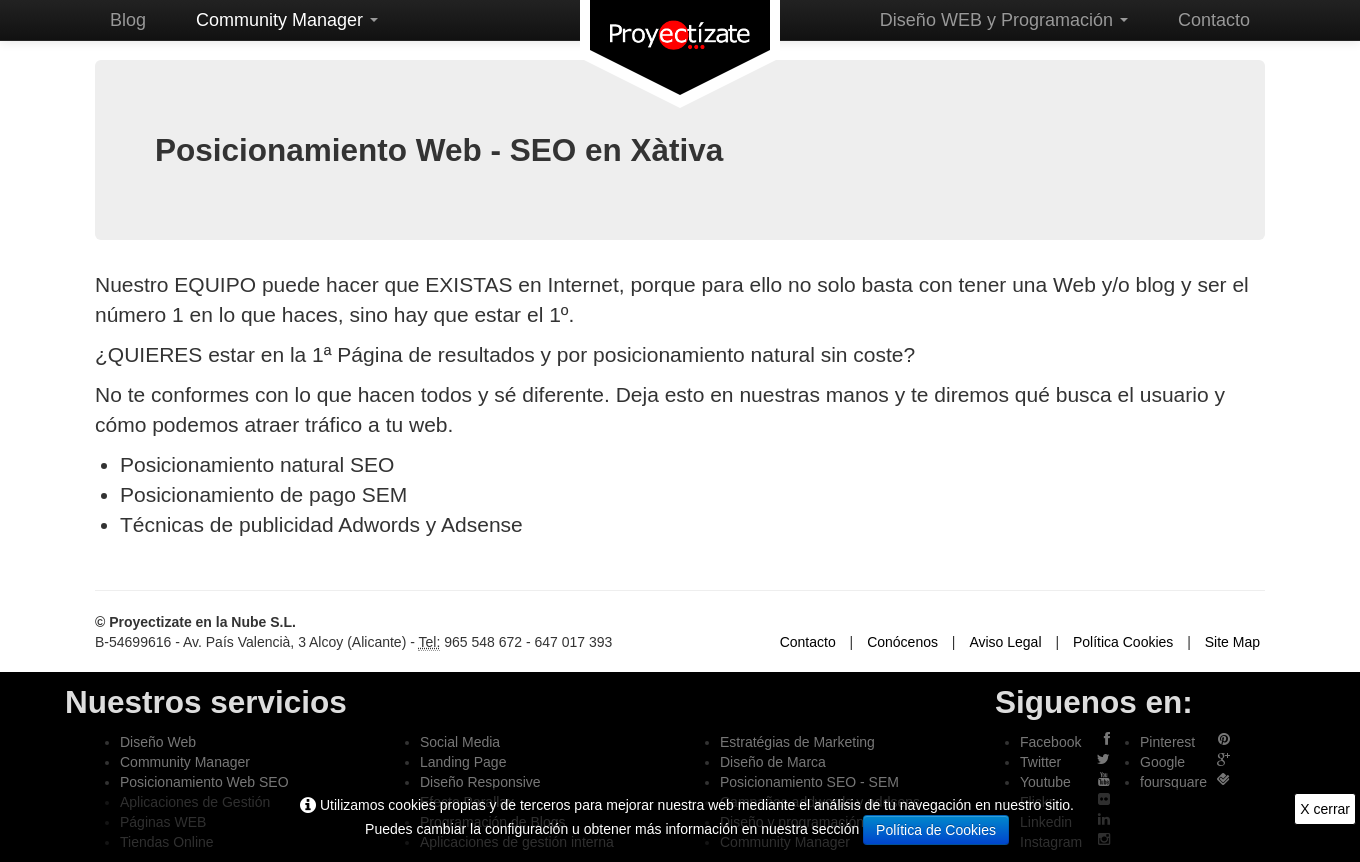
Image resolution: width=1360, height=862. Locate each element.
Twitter (1040, 762)
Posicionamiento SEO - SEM (809, 782)
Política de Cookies (936, 830)
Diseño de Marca (773, 762)
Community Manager (287, 20)
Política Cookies (1123, 642)
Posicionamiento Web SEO (204, 782)
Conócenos (902, 642)
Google (1162, 762)
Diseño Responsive (480, 782)
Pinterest (1167, 742)
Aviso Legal (1005, 642)
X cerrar (1325, 809)
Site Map (1232, 642)
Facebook (1050, 742)
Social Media (460, 742)
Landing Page (463, 762)
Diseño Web (158, 742)
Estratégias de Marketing (797, 742)
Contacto (1214, 20)
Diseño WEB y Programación (1004, 20)
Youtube (1045, 782)
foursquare (1173, 782)
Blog (128, 20)
